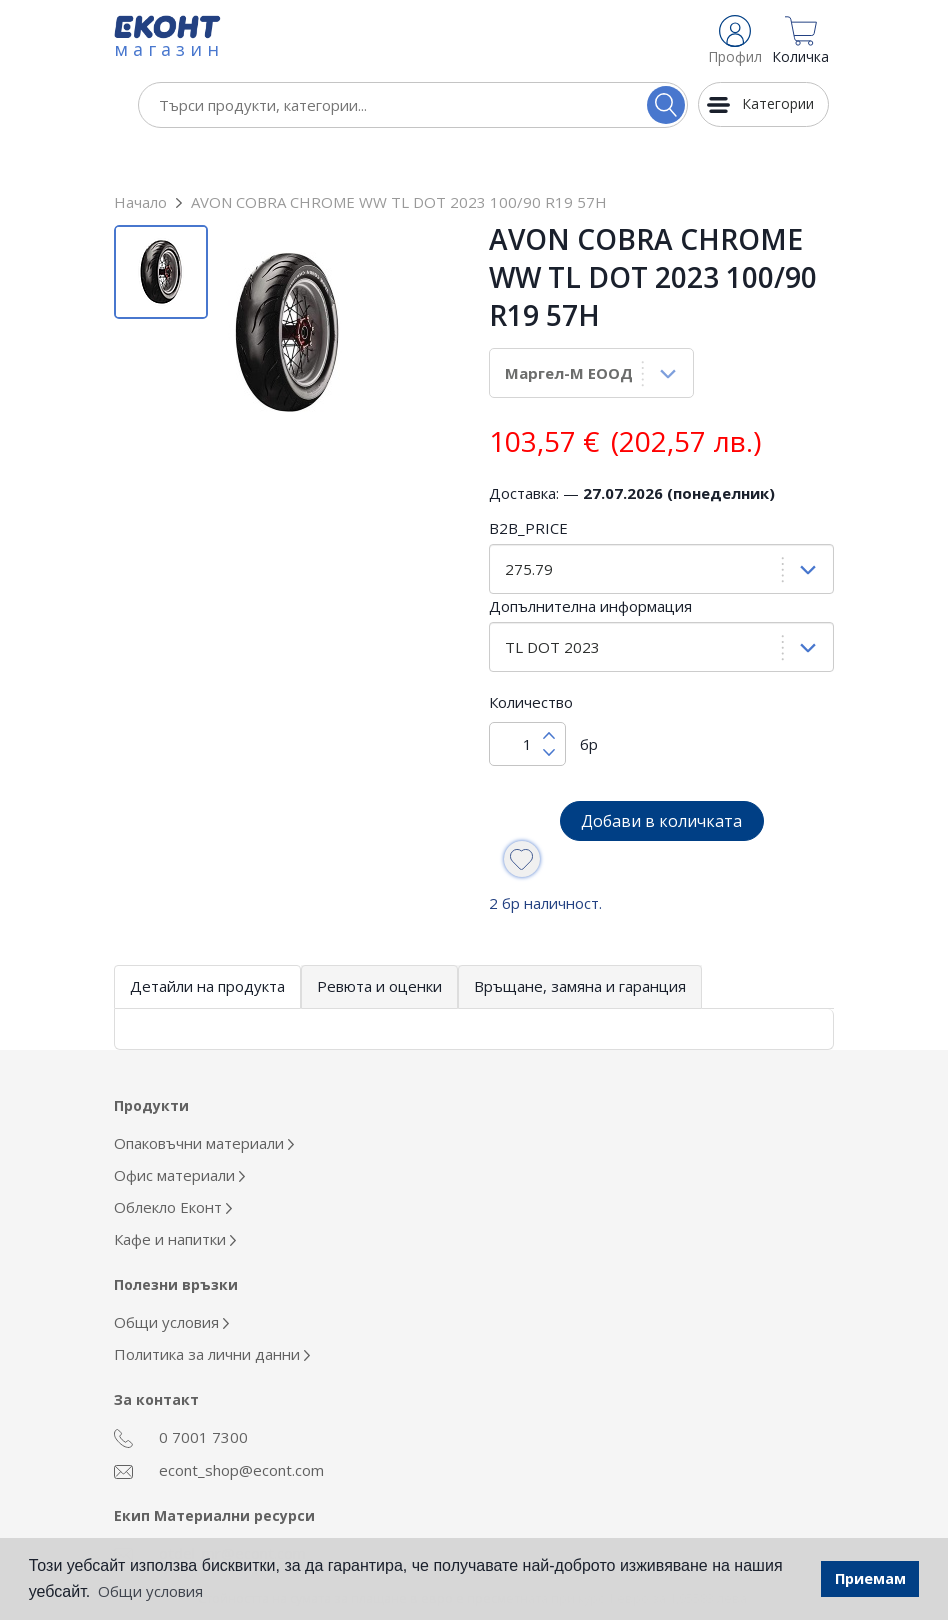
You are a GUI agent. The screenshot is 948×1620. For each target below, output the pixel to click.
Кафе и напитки (175, 1196)
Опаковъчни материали (204, 1100)
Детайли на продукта (207, 943)
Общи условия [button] (150, 1591)
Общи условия (171, 1279)
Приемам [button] (870, 1578)
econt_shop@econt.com (219, 1428)
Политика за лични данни (212, 1311)
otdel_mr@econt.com (210, 1511)
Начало (140, 159)
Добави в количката (661, 778)
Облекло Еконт (173, 1164)
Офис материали (179, 1132)
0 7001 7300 (181, 1395)
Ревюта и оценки (379, 943)
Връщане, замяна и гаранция (580, 943)
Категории (778, 103)
